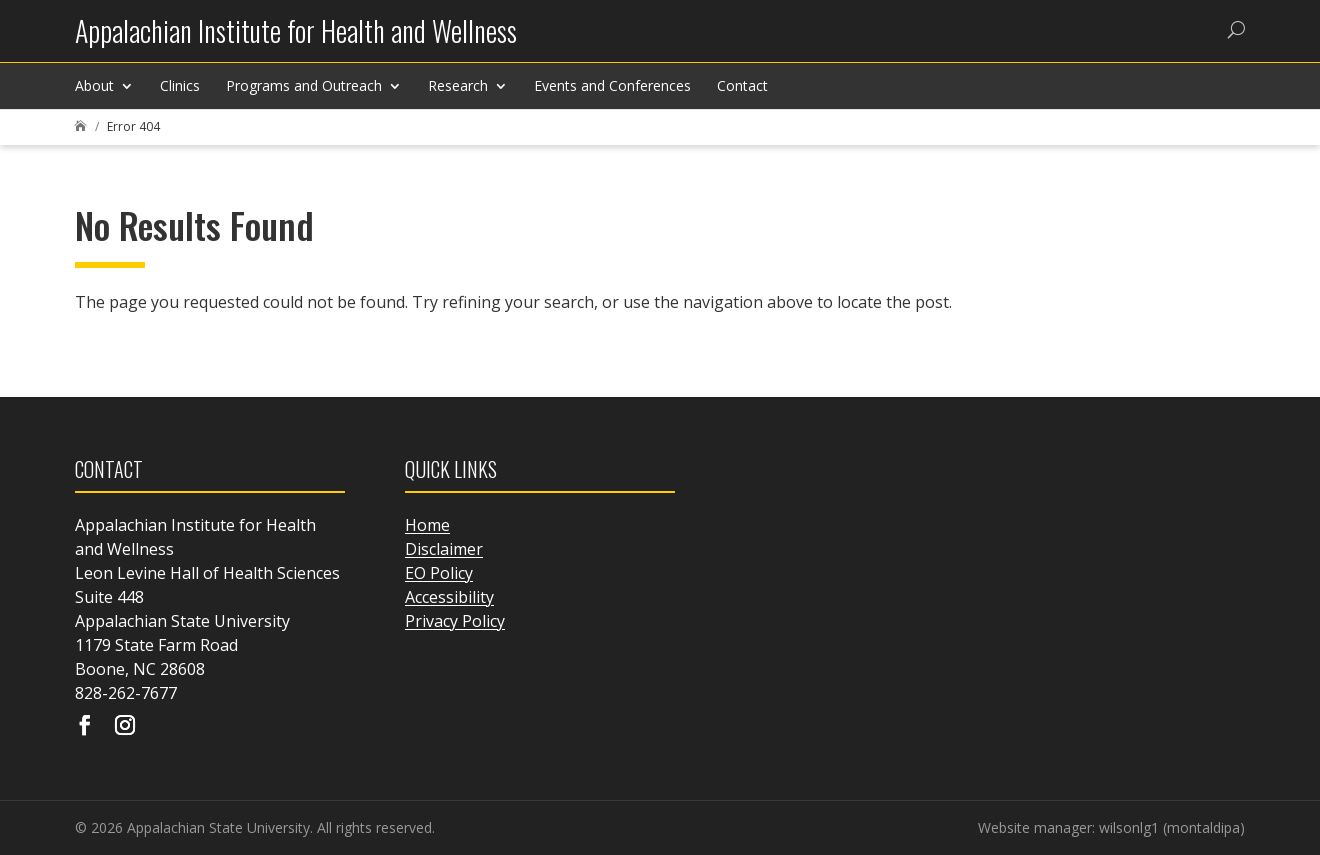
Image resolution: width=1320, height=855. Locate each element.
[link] (296, 38)
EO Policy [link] (439, 573)
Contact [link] (742, 85)
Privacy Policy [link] (455, 621)
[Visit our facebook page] (85, 727)
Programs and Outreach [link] (304, 85)
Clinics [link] (180, 85)
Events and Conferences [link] (612, 85)
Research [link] (458, 85)
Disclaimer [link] (444, 549)
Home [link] (427, 525)
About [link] (94, 85)
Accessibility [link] (449, 597)
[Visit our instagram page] (125, 727)
